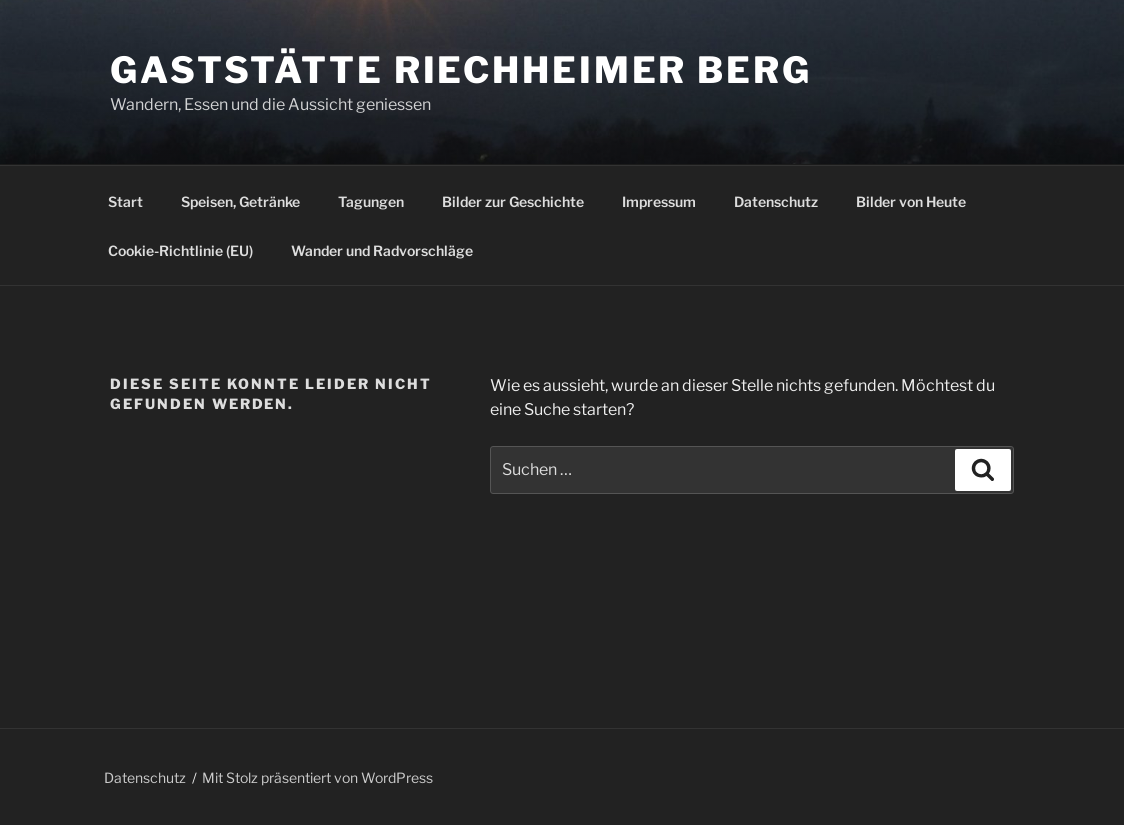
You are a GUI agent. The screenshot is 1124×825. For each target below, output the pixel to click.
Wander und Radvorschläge (382, 250)
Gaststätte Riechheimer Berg (461, 70)
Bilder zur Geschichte (513, 201)
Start (125, 201)
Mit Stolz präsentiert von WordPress (317, 777)
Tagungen (371, 201)
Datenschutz (776, 201)
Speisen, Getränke (240, 201)
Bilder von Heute (911, 201)
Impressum (659, 201)
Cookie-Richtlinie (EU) (180, 250)
